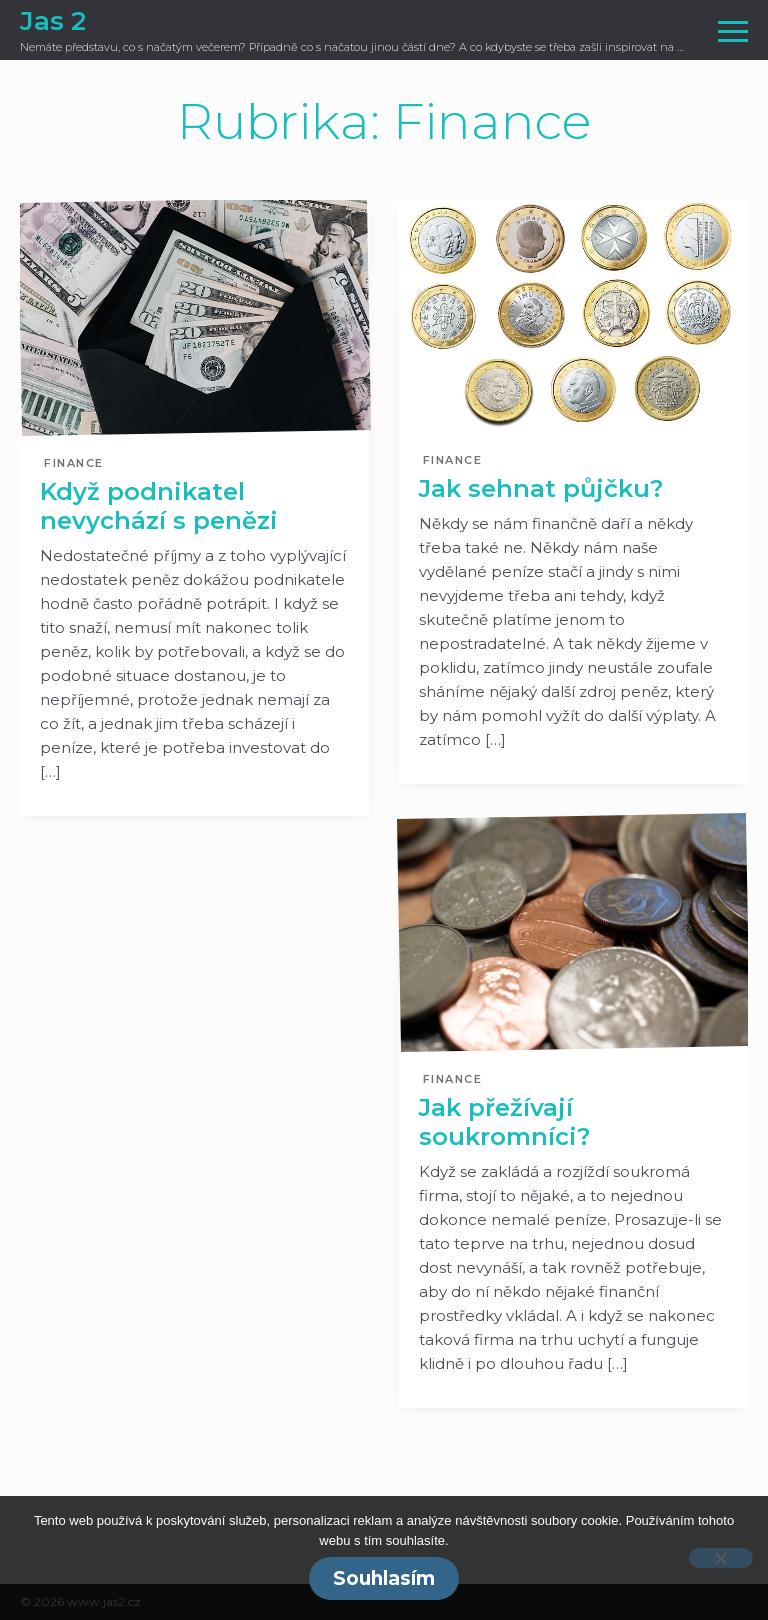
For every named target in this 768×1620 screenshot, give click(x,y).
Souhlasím (384, 1578)
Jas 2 (53, 21)
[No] (721, 1558)
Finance (74, 463)
